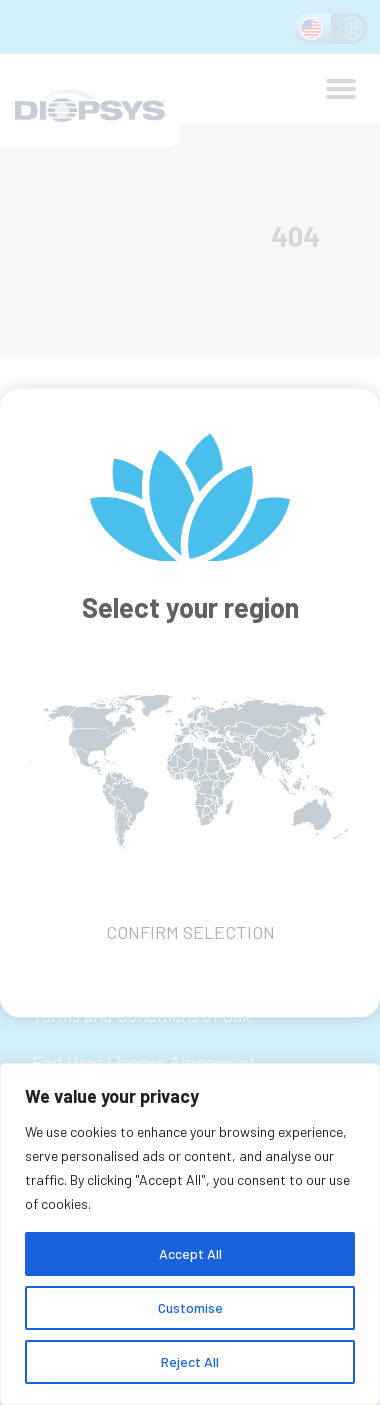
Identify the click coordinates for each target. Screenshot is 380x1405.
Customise (190, 1307)
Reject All (190, 1361)
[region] (190, 1234)
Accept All (190, 1253)
